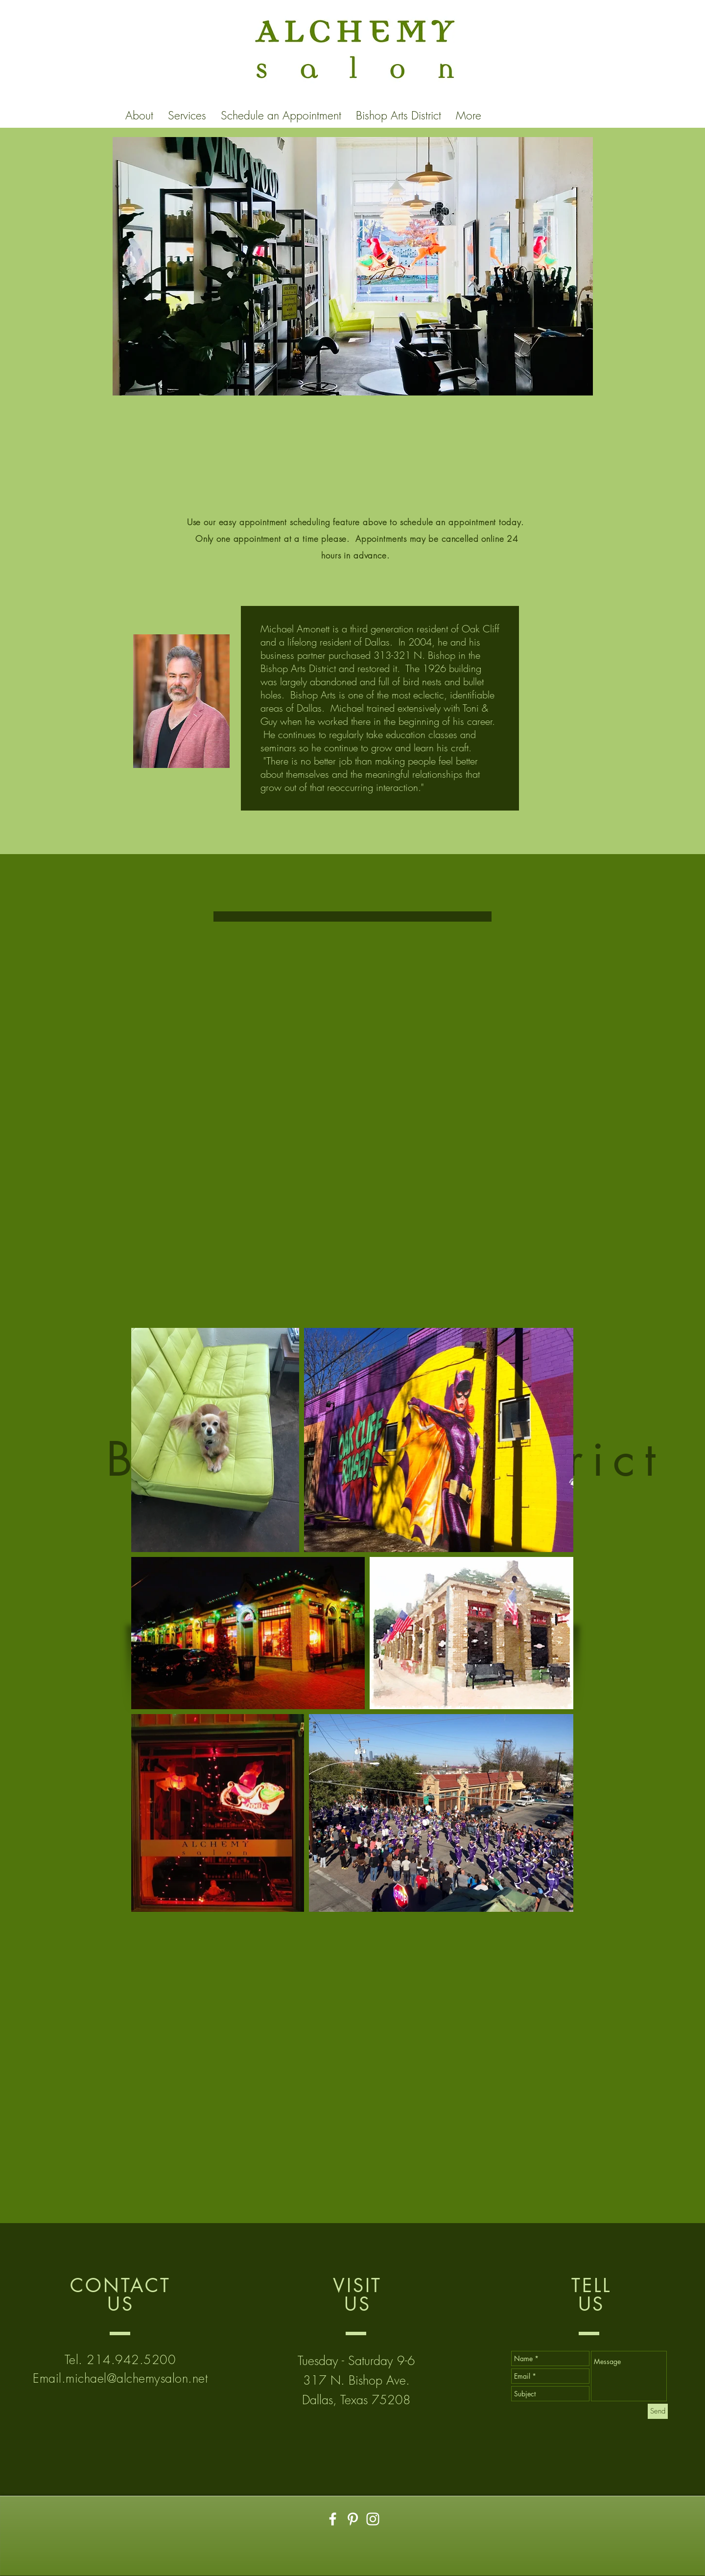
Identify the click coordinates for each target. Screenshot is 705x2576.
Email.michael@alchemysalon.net (120, 2378)
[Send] (658, 2411)
